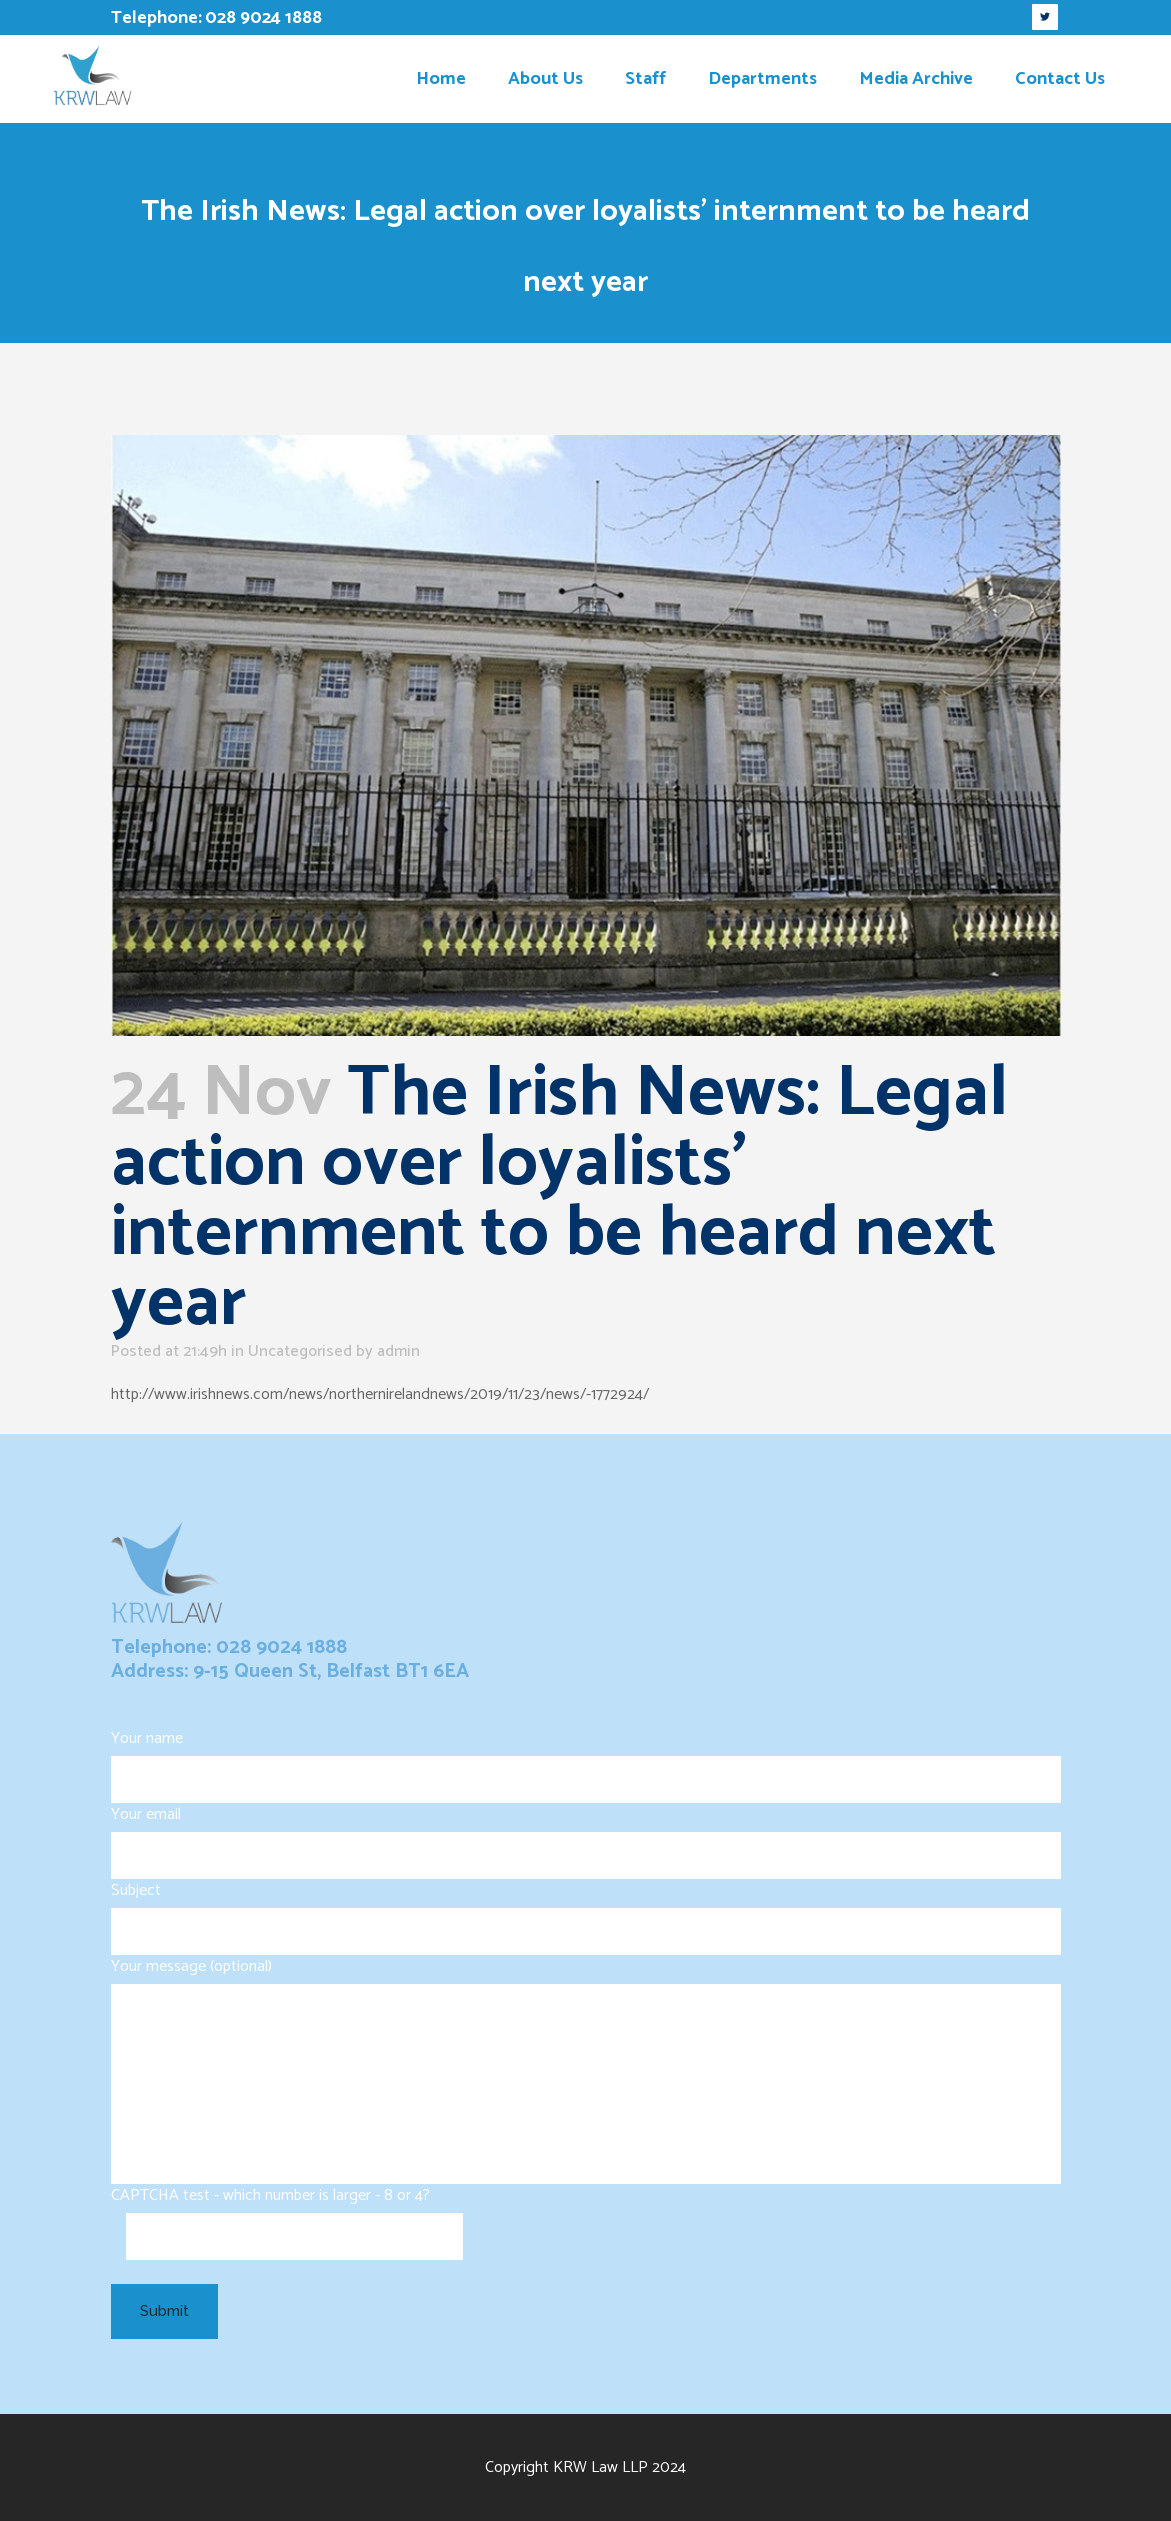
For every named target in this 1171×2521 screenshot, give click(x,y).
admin (398, 1351)
